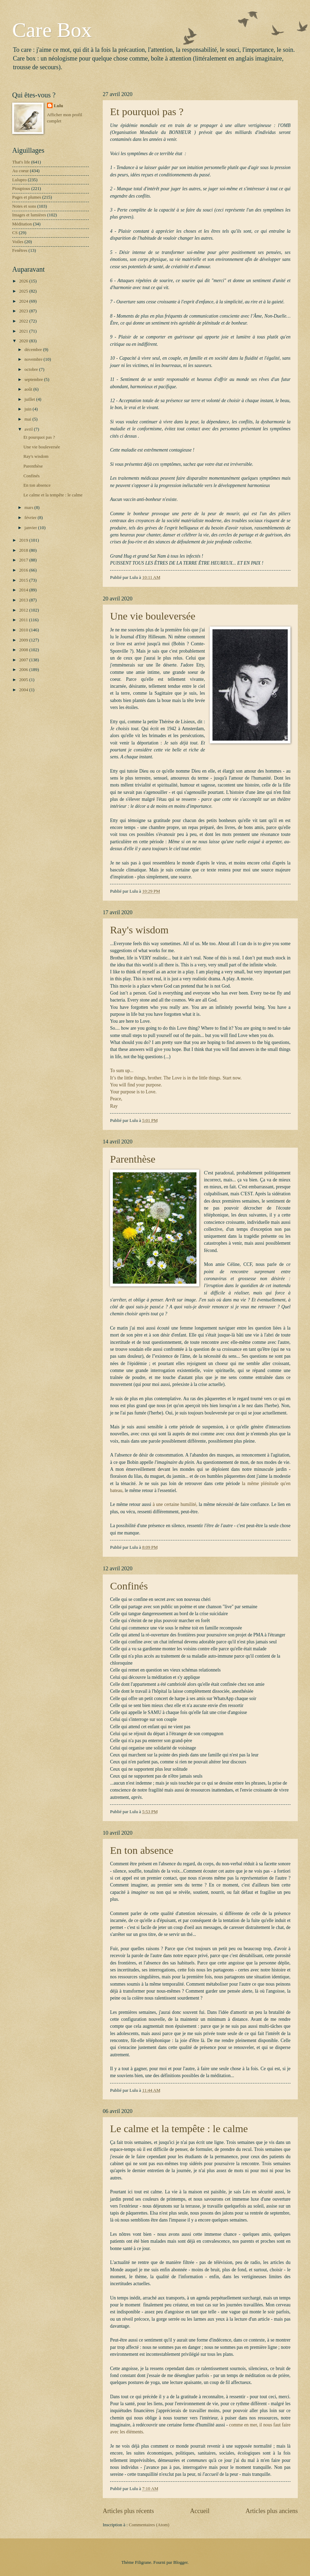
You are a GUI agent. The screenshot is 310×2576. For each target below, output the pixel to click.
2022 (24, 321)
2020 (24, 340)
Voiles (17, 241)
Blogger (180, 2562)
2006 (24, 669)
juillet (30, 399)
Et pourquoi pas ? (147, 111)
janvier (31, 527)
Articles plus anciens (272, 2510)
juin (28, 409)
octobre (31, 369)
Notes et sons (24, 206)
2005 (24, 679)
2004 (24, 689)
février (31, 517)
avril (29, 429)
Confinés (129, 1586)
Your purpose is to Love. (133, 1091)
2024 (24, 301)
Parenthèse (132, 1159)
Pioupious (21, 188)
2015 (24, 580)
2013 (24, 600)
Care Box (52, 29)
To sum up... (121, 1070)
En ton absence (141, 1850)
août (28, 389)
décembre (33, 349)
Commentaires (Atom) (149, 2524)
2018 (24, 550)
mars (29, 507)
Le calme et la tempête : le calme (179, 2128)
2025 (24, 291)
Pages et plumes (26, 197)
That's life (21, 162)
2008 (24, 649)
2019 (24, 540)
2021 (24, 331)
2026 (24, 281)
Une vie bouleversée (152, 616)
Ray (114, 1106)
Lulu (58, 105)
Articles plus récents (128, 2510)
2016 (24, 570)
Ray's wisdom (139, 929)
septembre (34, 379)
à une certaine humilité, (175, 1504)
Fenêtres (20, 250)
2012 (24, 610)
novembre (34, 359)
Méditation (22, 224)
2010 (24, 630)
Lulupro (19, 179)
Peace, (116, 1098)
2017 (24, 560)
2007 (24, 659)
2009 (24, 640)
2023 (24, 311)
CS (15, 232)
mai (28, 419)
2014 (24, 590)
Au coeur (20, 170)
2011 (24, 619)
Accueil (199, 2510)
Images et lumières (29, 215)
